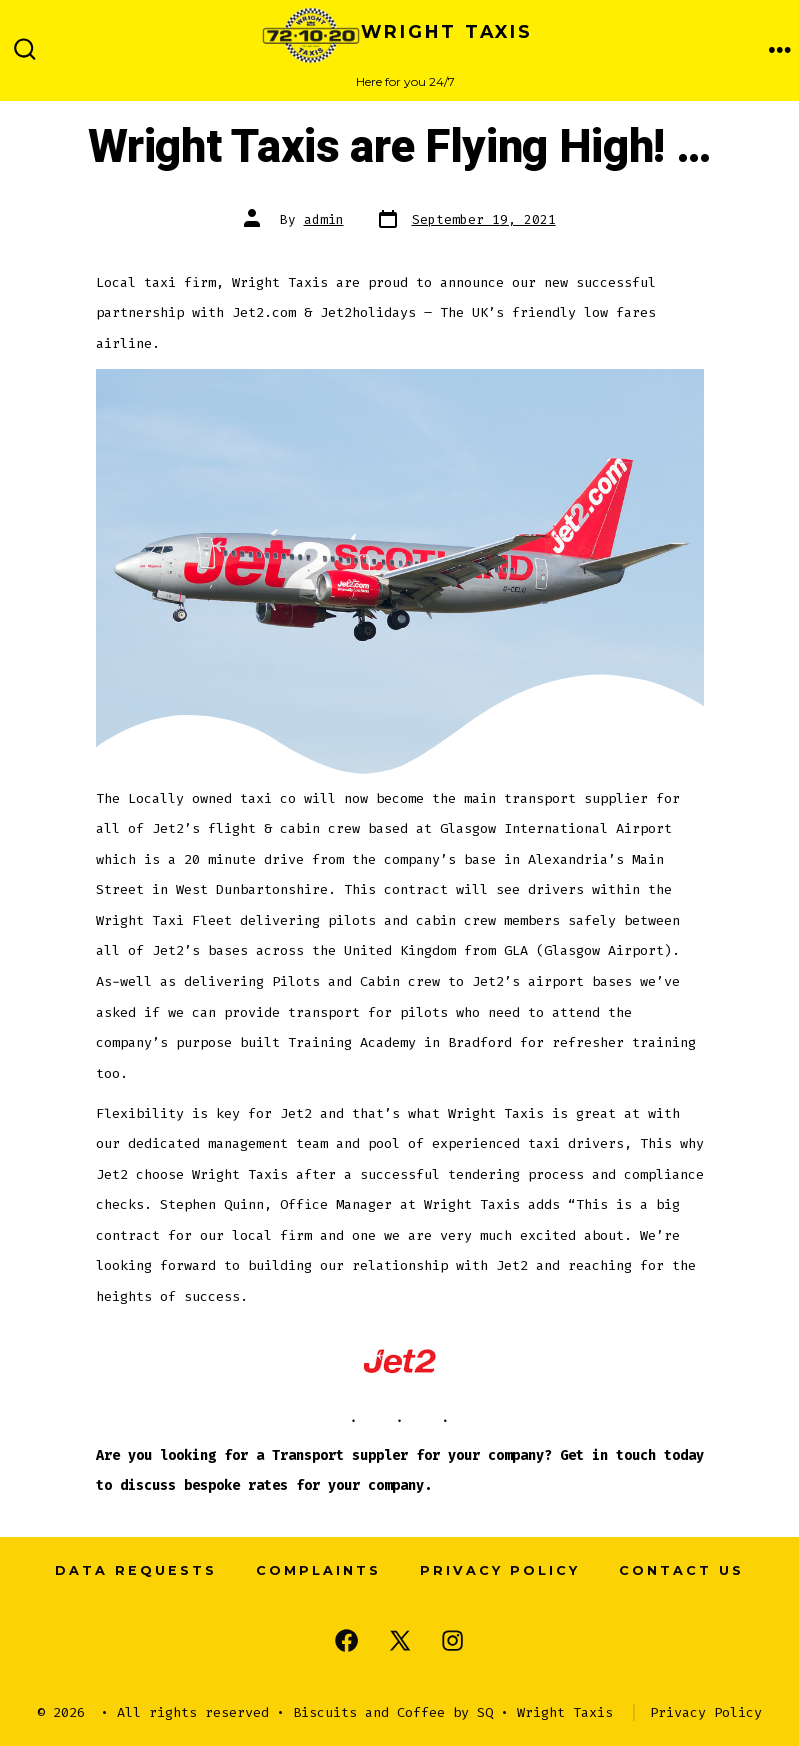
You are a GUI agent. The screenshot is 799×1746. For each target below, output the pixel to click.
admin (324, 219)
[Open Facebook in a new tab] (346, 1640)
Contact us (681, 1570)
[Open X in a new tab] (400, 1640)
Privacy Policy (500, 1570)
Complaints (318, 1570)
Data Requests (136, 1570)
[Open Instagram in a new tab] (452, 1640)
